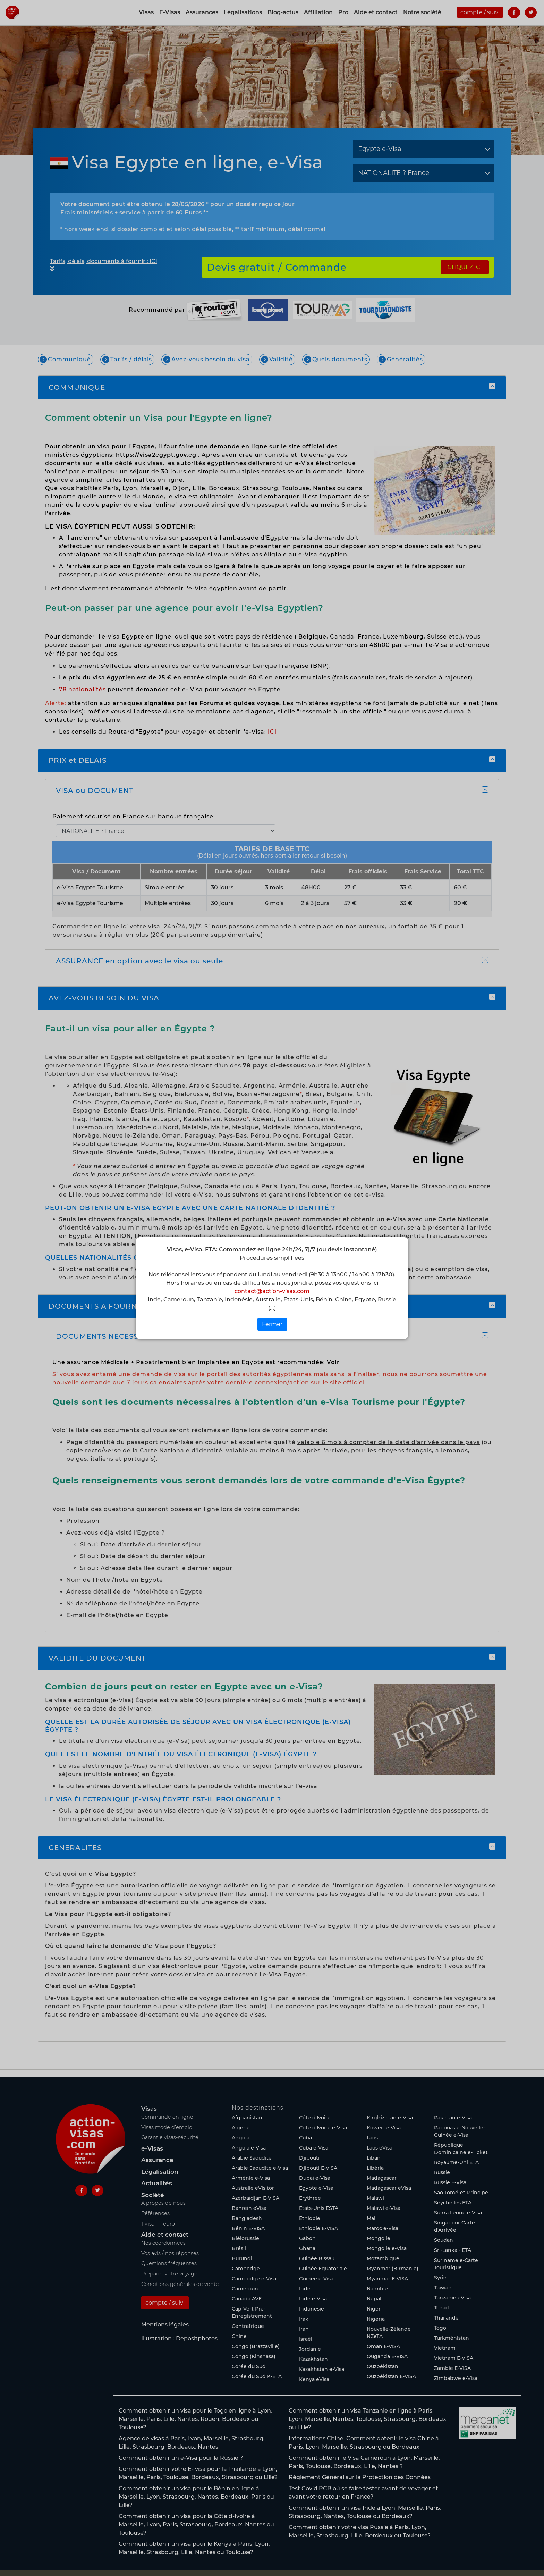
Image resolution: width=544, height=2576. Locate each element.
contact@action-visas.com (272, 1291)
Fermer (272, 1324)
